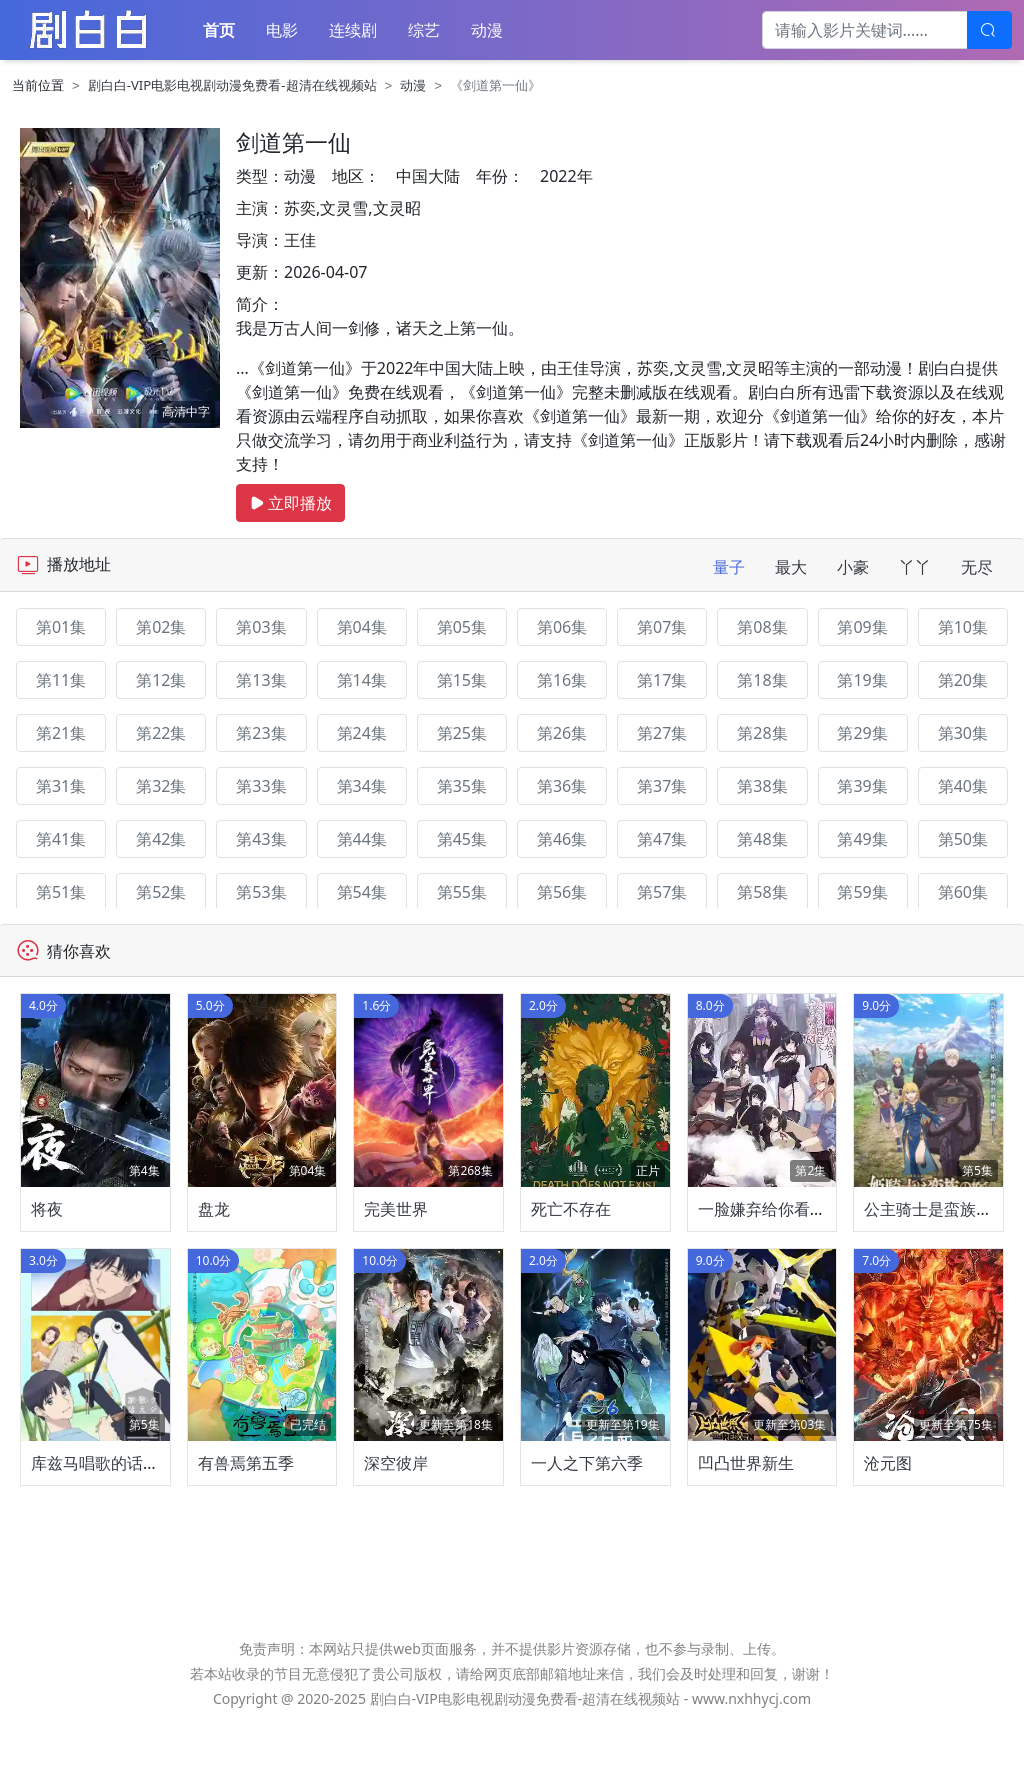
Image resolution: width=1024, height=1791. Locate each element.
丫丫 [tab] (915, 567)
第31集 (61, 786)
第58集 (762, 892)
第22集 (161, 733)
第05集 (462, 627)
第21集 (61, 733)
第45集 (462, 839)
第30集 (963, 733)
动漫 (487, 30)
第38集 (762, 786)
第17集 (662, 680)
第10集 (963, 627)
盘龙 (214, 1241)
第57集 (662, 892)
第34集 (362, 786)
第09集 (862, 627)
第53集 (261, 892)
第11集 (61, 680)
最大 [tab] (791, 567)
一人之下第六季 (587, 1529)
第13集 (261, 680)
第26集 (562, 733)
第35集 (462, 786)
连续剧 (353, 30)
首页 (219, 30)
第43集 (261, 839)
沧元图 (888, 1529)
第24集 (362, 733)
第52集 (161, 892)
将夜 (47, 1241)
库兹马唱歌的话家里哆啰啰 (127, 1529)
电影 (282, 30)
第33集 (261, 786)
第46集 (562, 839)
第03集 (261, 627)
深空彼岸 (396, 1529)
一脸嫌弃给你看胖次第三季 (794, 1241)
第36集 (562, 786)
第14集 (362, 680)
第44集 (362, 839)
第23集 (261, 733)
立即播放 (290, 503)
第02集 (161, 627)
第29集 (862, 733)
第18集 (762, 680)
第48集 (762, 839)
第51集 (61, 892)
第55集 (462, 892)
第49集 (862, 839)
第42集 (161, 839)
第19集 (862, 680)
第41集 (61, 839)
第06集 (562, 627)
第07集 (662, 627)
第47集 (662, 839)
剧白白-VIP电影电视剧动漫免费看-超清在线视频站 (232, 85)
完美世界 (396, 1241)
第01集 (61, 627)
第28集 (762, 733)
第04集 (362, 627)
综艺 (424, 30)
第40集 (963, 786)
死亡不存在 (571, 1241)
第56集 (562, 892)
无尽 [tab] (977, 567)
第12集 (161, 680)
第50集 (963, 839)
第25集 (462, 733)
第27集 (662, 733)
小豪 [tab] (853, 567)
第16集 (562, 680)
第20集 (963, 680)
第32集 (161, 786)
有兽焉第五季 (246, 1529)
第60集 (963, 892)
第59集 (862, 892)
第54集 (362, 892)
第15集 (462, 680)
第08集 (762, 627)
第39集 (862, 786)
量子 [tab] (729, 567)
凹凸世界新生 (746, 1529)
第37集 (662, 786)
